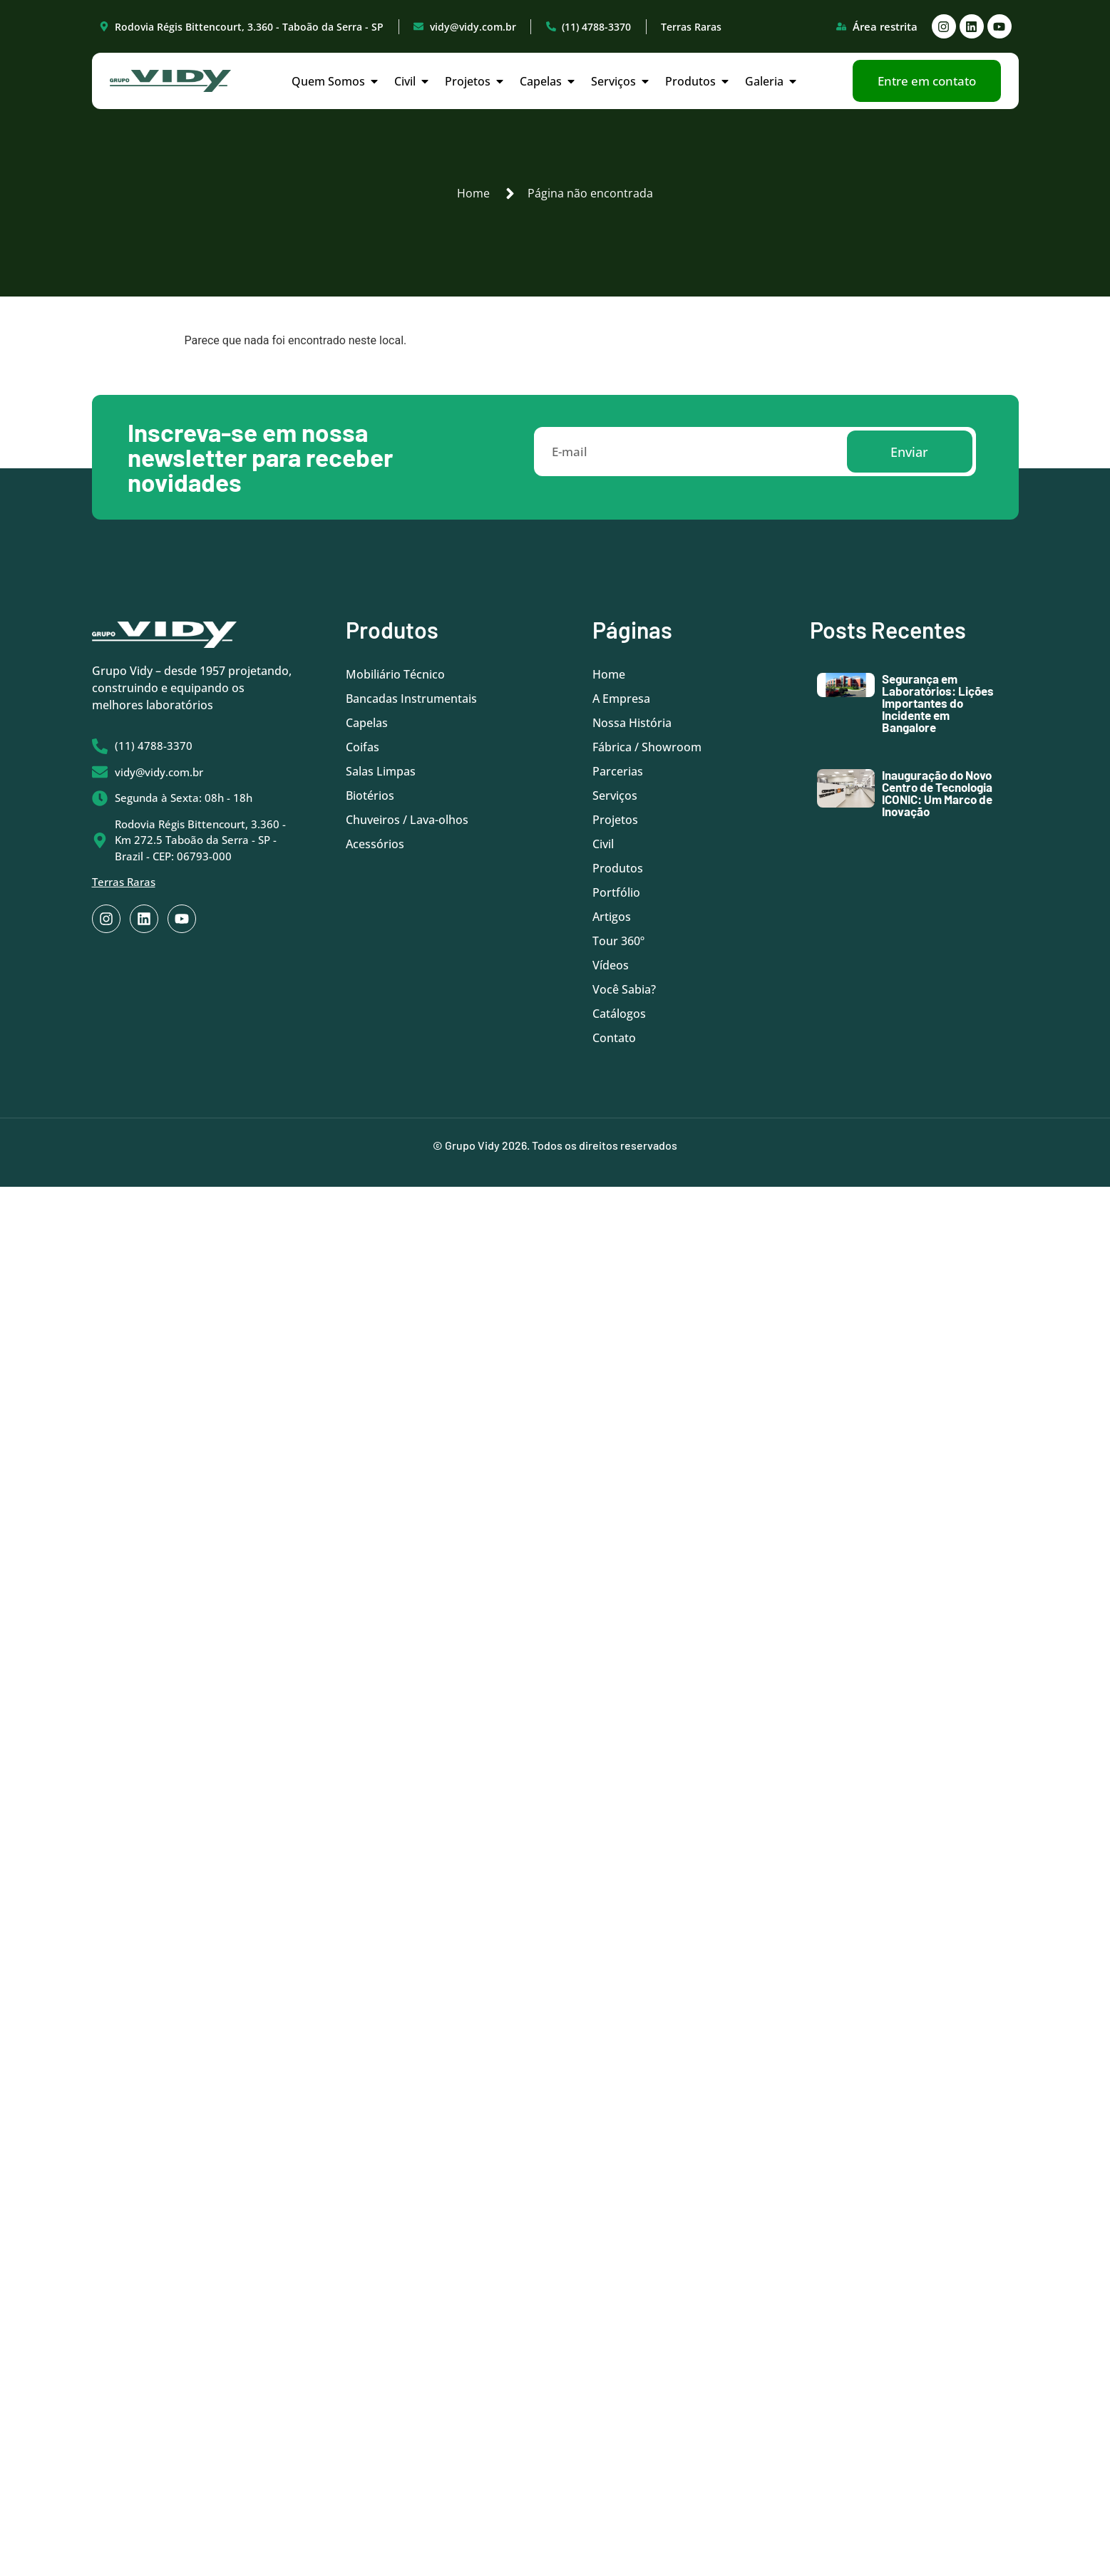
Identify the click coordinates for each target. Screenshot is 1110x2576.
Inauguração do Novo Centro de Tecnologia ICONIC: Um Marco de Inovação (937, 793)
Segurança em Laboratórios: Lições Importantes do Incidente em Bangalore (938, 702)
